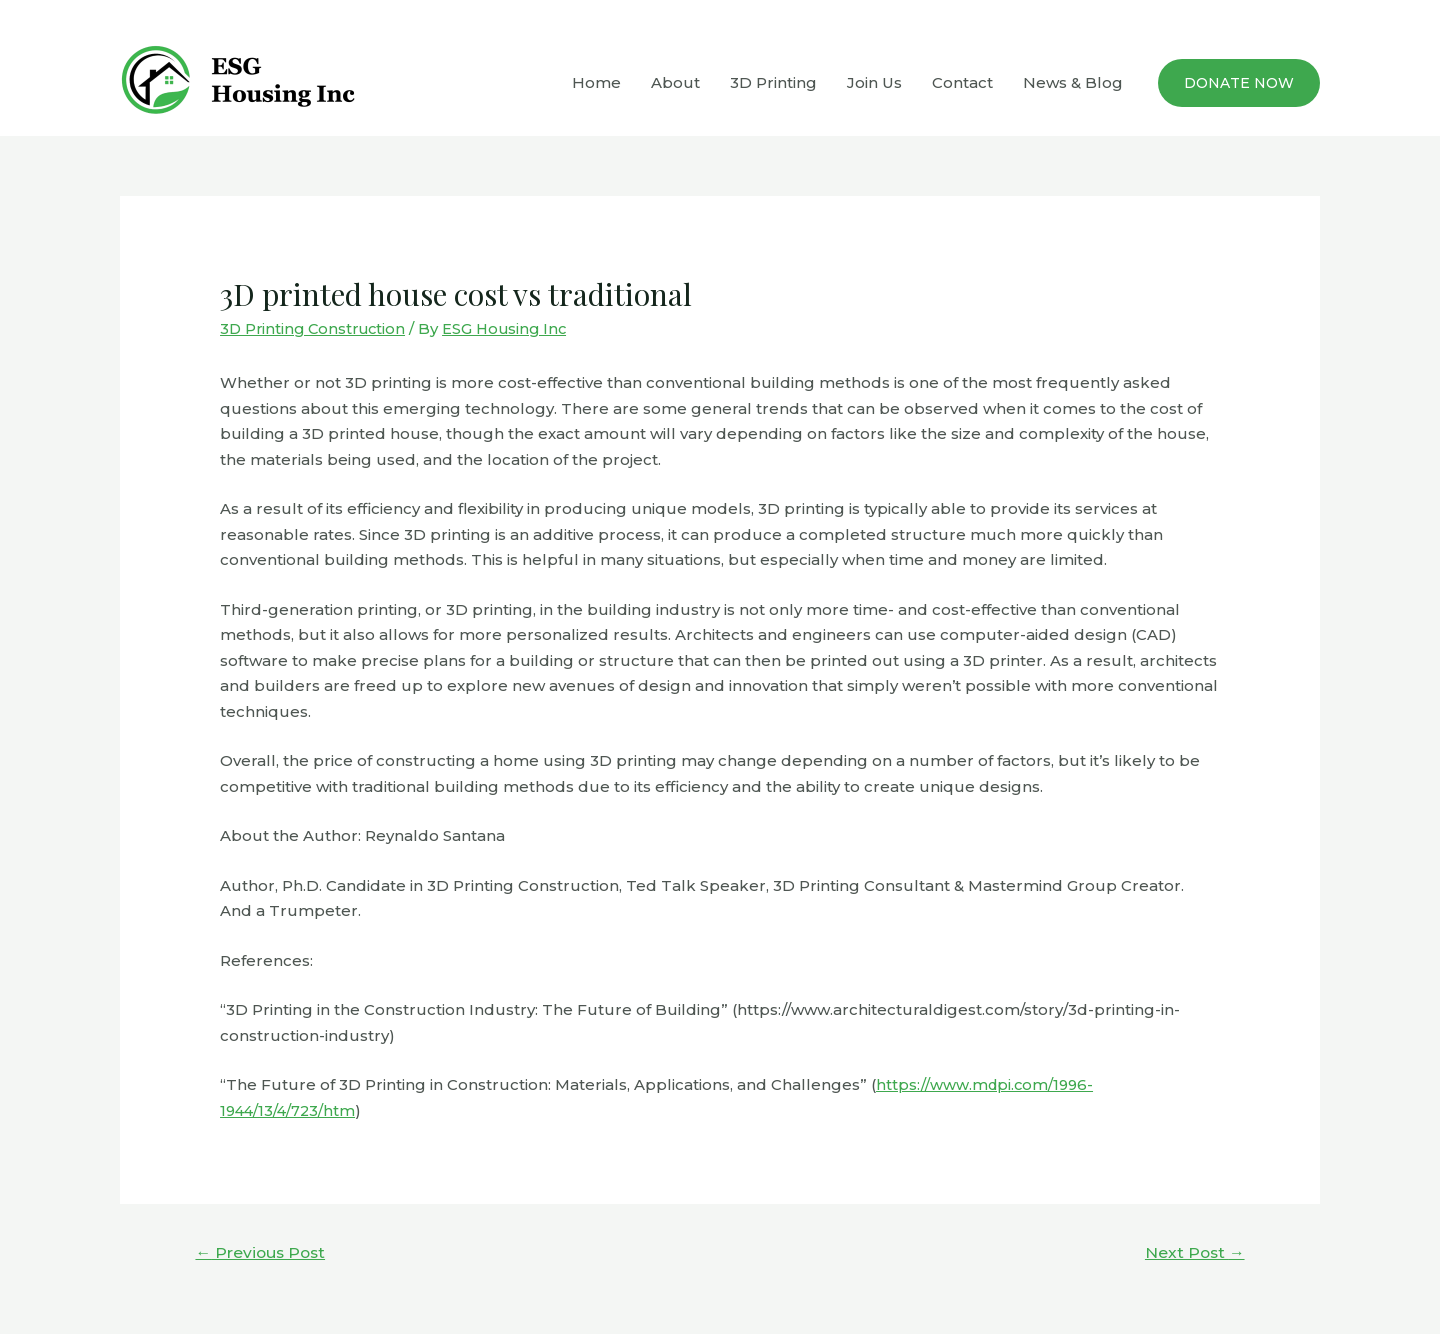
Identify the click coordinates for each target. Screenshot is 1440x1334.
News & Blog (1073, 82)
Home (596, 82)
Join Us (874, 82)
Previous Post (263, 1251)
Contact (962, 82)
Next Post (1193, 1251)
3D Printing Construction (316, 328)
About (675, 82)
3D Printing (773, 82)
